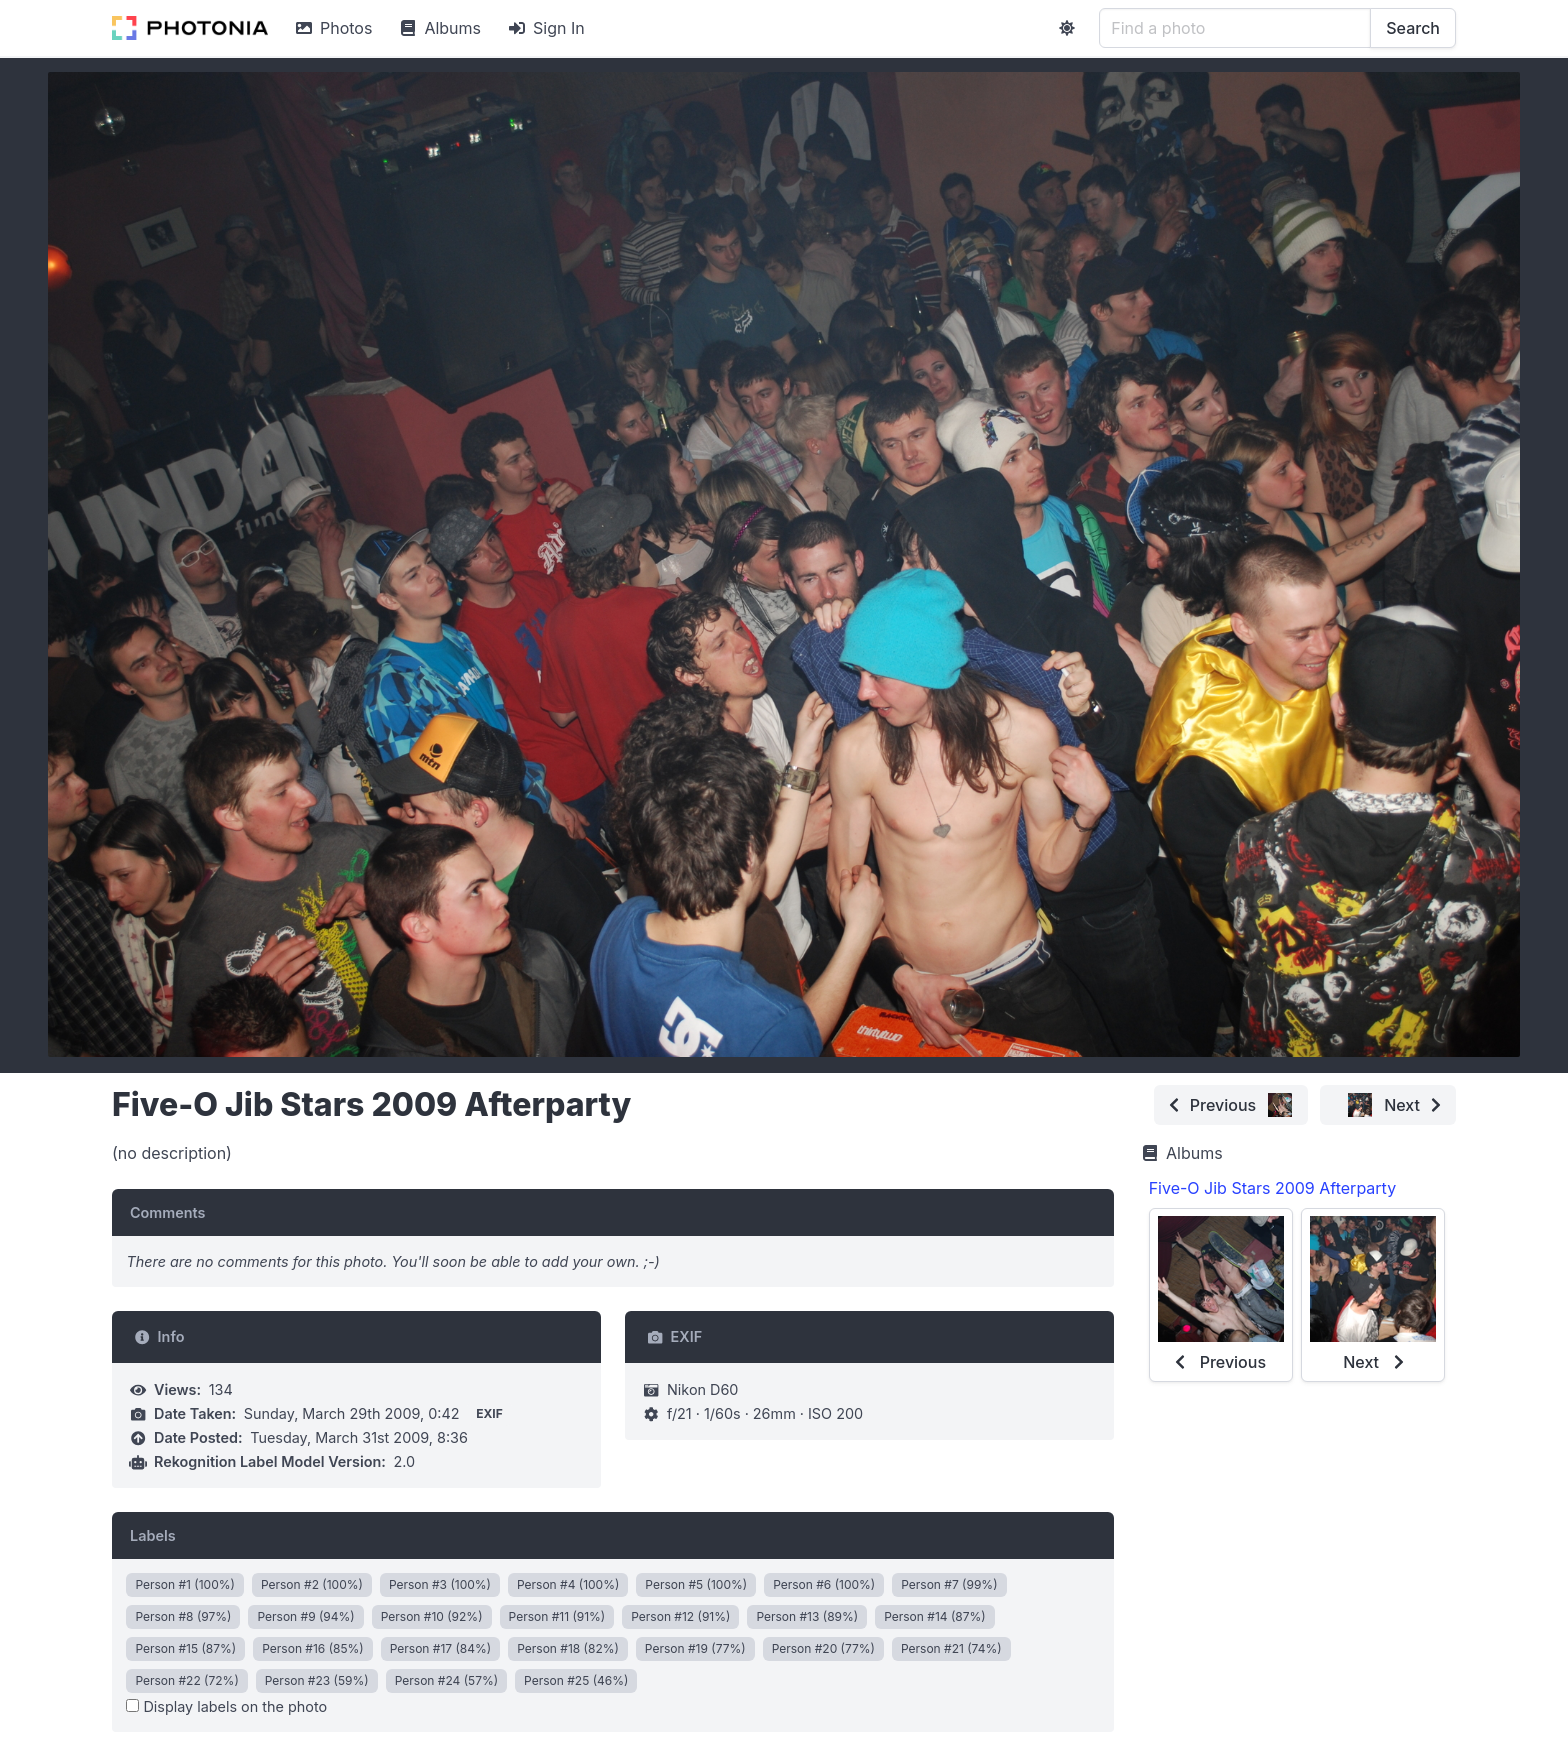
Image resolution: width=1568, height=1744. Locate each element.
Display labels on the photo (226, 1706)
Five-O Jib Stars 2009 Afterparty (1272, 1188)
